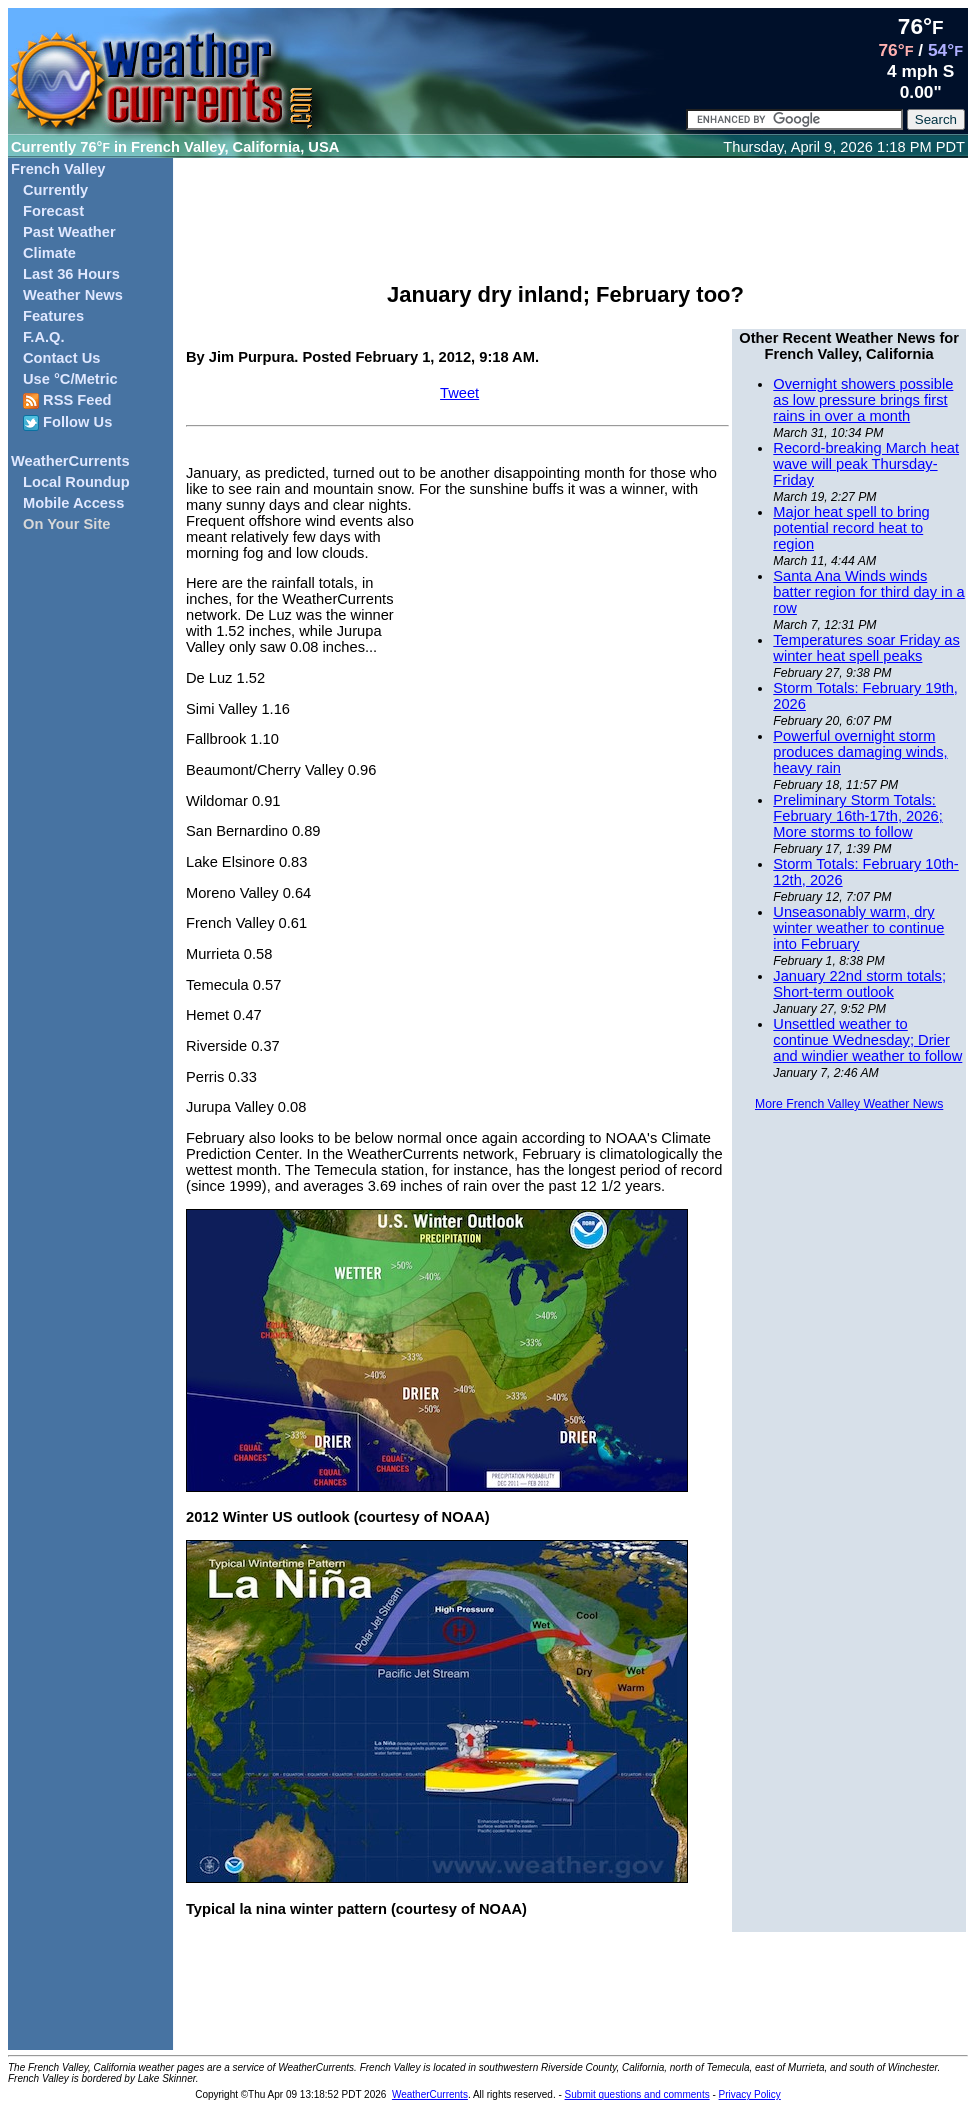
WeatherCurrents (70, 461)
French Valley (58, 169)
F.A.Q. (44, 337)
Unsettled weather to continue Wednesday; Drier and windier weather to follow (867, 1040)
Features (53, 316)
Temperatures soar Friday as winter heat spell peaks (866, 648)
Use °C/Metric (70, 379)
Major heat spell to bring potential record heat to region (851, 528)
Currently (55, 190)
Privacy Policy (750, 2094)
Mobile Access (73, 503)
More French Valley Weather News (849, 1104)
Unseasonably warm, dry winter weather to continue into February (858, 928)
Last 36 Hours (71, 274)
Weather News (73, 295)
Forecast (53, 211)
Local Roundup (76, 482)
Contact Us (61, 358)
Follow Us (67, 422)
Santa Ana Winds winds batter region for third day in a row (868, 592)
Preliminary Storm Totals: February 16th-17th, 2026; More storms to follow (857, 816)
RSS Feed (67, 400)
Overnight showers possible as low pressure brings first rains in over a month (863, 400)
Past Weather (69, 232)
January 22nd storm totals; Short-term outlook (859, 984)
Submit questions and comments (637, 2094)
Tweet (459, 393)
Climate (49, 253)
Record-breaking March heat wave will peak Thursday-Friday (866, 464)
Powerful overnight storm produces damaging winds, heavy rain (860, 752)
